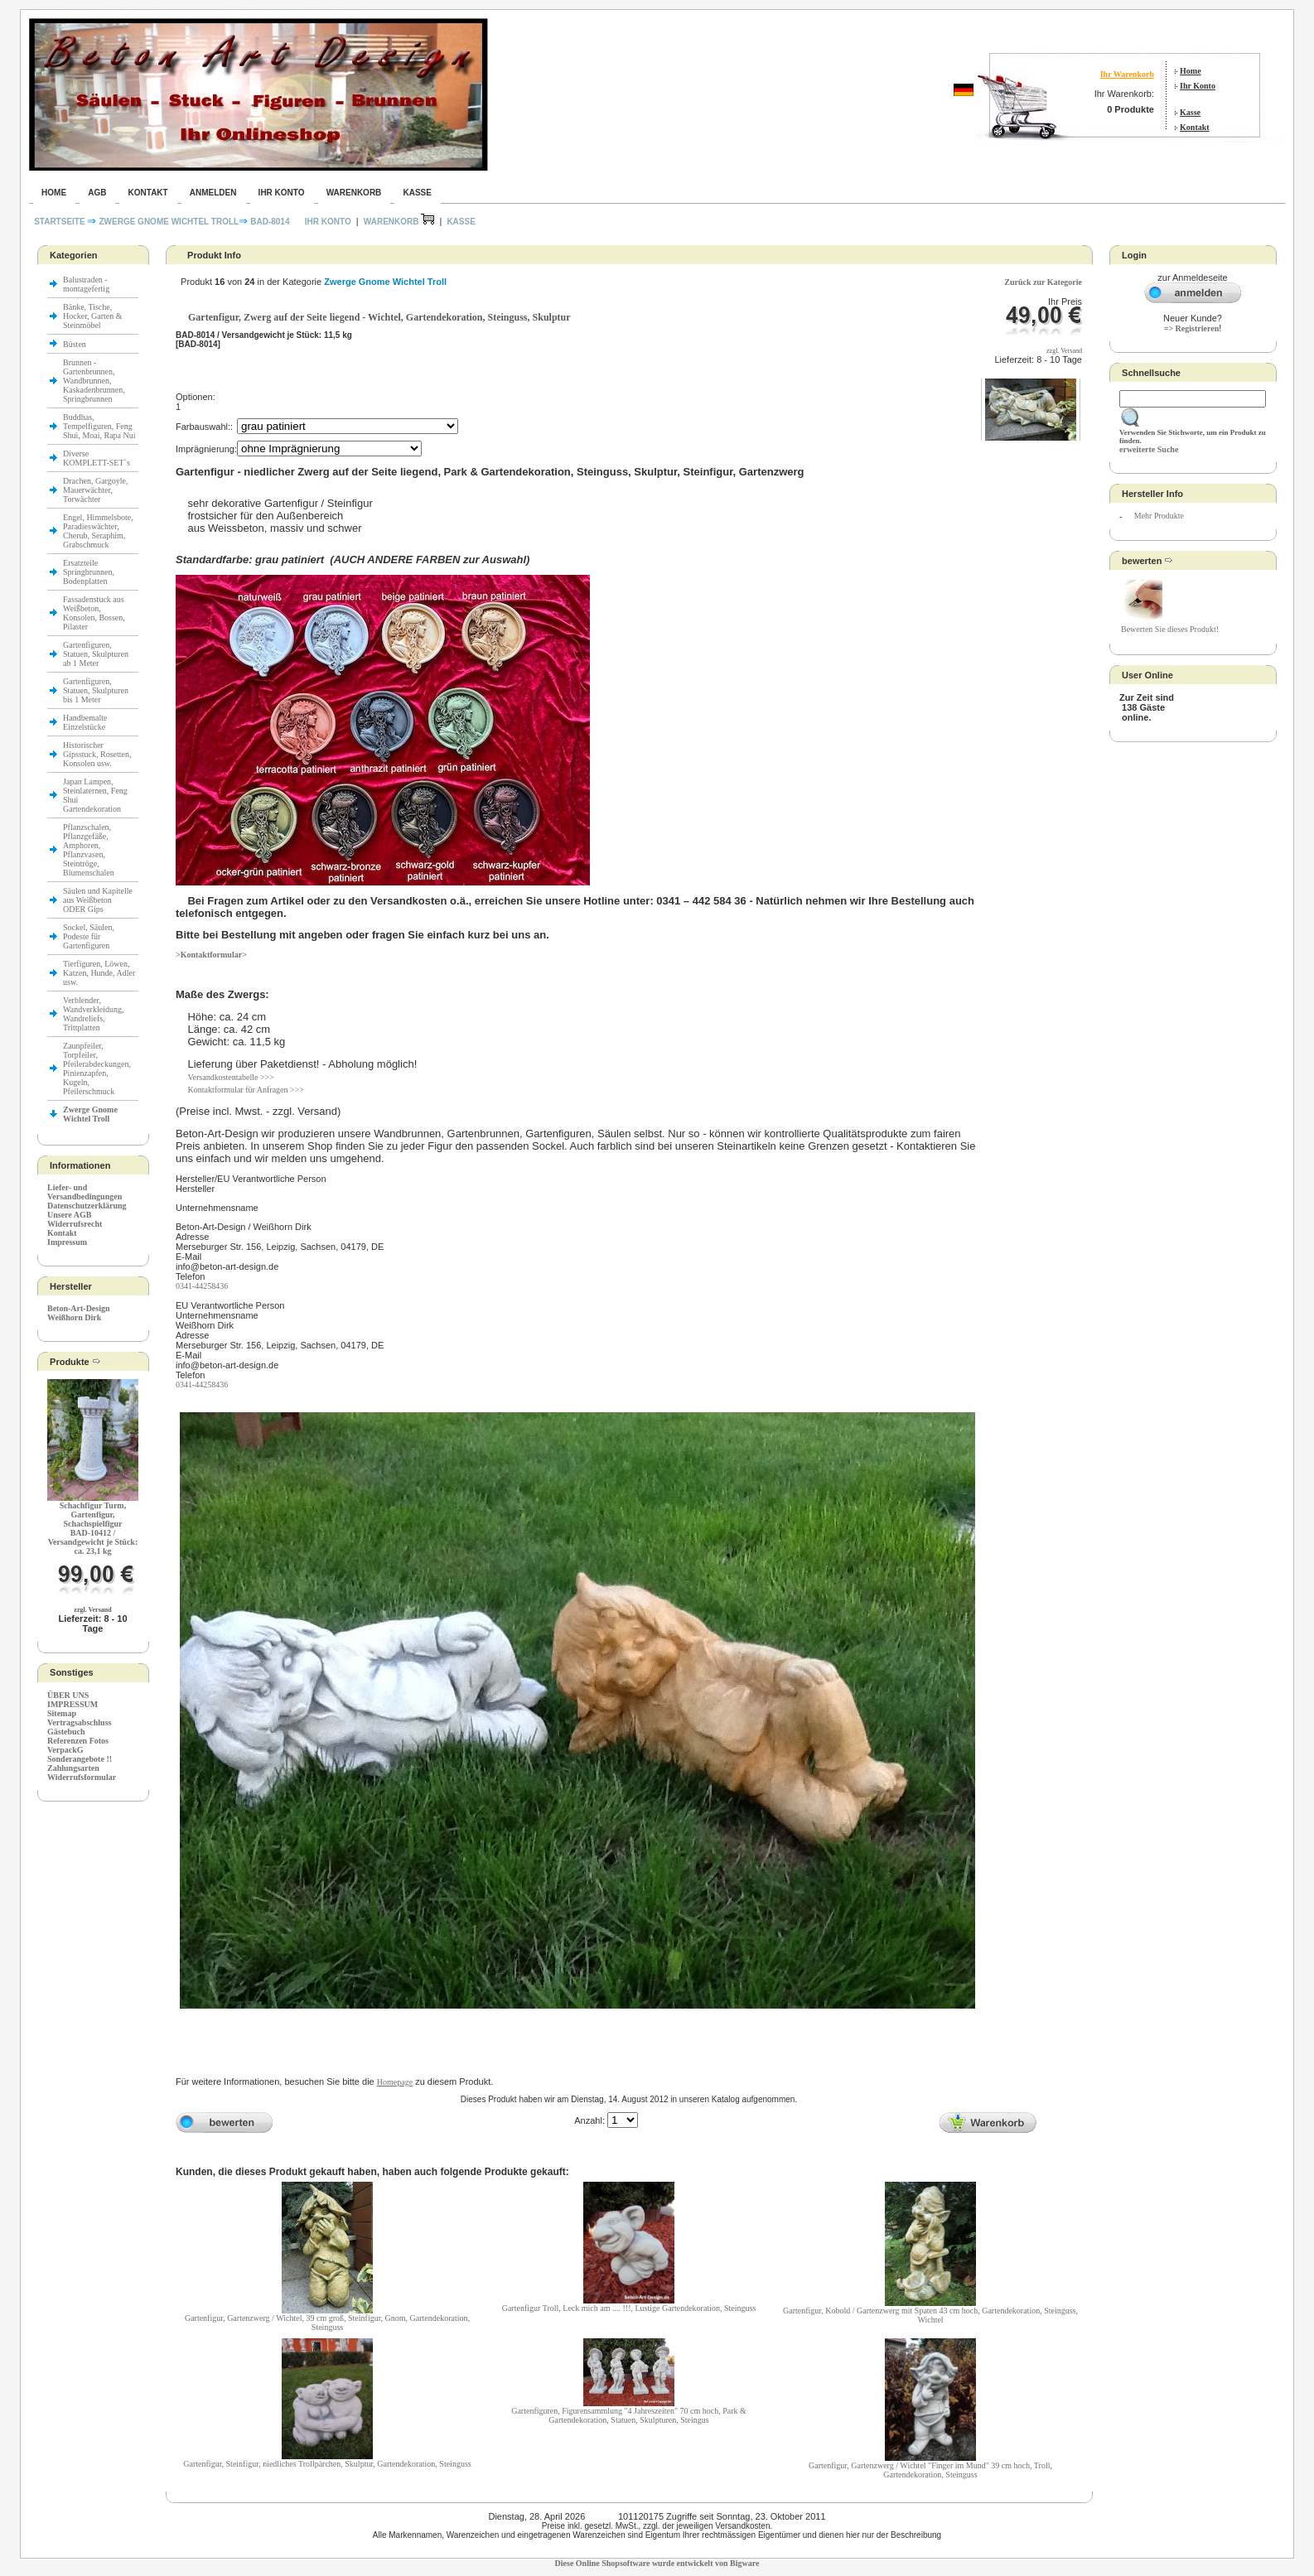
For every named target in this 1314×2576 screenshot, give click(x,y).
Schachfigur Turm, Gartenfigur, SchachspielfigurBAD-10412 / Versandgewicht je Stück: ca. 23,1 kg (93, 1528)
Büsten (74, 344)
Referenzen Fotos (78, 1740)
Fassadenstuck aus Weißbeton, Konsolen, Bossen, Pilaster (94, 613)
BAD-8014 (269, 221)
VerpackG (65, 1749)
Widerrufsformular (81, 1777)
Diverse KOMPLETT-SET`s (96, 458)
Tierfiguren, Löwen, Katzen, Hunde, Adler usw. (99, 973)
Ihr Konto (1197, 85)
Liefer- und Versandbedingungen (84, 1192)
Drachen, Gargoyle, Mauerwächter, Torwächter (95, 490)
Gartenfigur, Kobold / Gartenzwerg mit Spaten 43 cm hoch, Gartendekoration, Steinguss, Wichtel (930, 2315)
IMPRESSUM (72, 1704)
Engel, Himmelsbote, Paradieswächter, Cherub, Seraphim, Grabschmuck (98, 531)
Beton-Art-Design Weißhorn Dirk (78, 1313)
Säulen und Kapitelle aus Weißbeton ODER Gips (98, 900)
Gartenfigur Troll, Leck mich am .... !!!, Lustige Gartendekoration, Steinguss (629, 2308)
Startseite (60, 221)
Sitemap (61, 1713)
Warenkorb (354, 192)
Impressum (67, 1242)
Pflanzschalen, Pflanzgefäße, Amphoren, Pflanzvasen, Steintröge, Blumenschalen (88, 849)
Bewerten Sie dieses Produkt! (1170, 629)
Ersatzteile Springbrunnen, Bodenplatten (88, 572)
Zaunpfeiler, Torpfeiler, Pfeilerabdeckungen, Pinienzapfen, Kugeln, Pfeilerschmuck (97, 1068)
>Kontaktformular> (211, 954)
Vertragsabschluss (79, 1722)
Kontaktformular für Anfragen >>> (245, 1089)
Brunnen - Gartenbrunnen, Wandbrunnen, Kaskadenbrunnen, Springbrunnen (94, 380)
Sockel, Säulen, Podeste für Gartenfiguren (88, 936)
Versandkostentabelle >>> (230, 1077)
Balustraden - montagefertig (87, 284)
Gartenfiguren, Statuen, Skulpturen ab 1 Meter (95, 654)
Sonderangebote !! (79, 1758)
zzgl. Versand (92, 1610)
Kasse (1190, 112)
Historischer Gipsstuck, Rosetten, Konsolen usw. (97, 754)
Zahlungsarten (73, 1768)
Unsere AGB (69, 1214)
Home (1190, 70)
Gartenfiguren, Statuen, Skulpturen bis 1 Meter (95, 690)
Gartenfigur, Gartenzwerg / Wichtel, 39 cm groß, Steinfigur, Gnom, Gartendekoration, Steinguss (327, 2322)
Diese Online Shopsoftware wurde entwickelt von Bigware (657, 2563)
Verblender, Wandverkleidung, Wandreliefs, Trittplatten (93, 1014)
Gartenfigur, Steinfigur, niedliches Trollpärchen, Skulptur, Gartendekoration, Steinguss (327, 2463)
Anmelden (213, 192)
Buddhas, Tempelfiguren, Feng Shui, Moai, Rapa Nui (99, 426)
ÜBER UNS (68, 1695)
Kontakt (1195, 127)
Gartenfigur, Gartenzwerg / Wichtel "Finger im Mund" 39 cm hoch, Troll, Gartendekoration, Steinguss (930, 2470)
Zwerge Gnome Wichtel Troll (169, 221)
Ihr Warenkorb (1127, 74)
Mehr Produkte (1159, 515)
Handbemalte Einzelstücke (85, 722)
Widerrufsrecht (74, 1223)
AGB (97, 192)
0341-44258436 (202, 1285)
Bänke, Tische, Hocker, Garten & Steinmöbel (93, 316)
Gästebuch (66, 1731)
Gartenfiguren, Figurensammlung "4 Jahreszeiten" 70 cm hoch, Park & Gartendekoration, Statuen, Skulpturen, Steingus (628, 2415)
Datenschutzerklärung (87, 1205)
